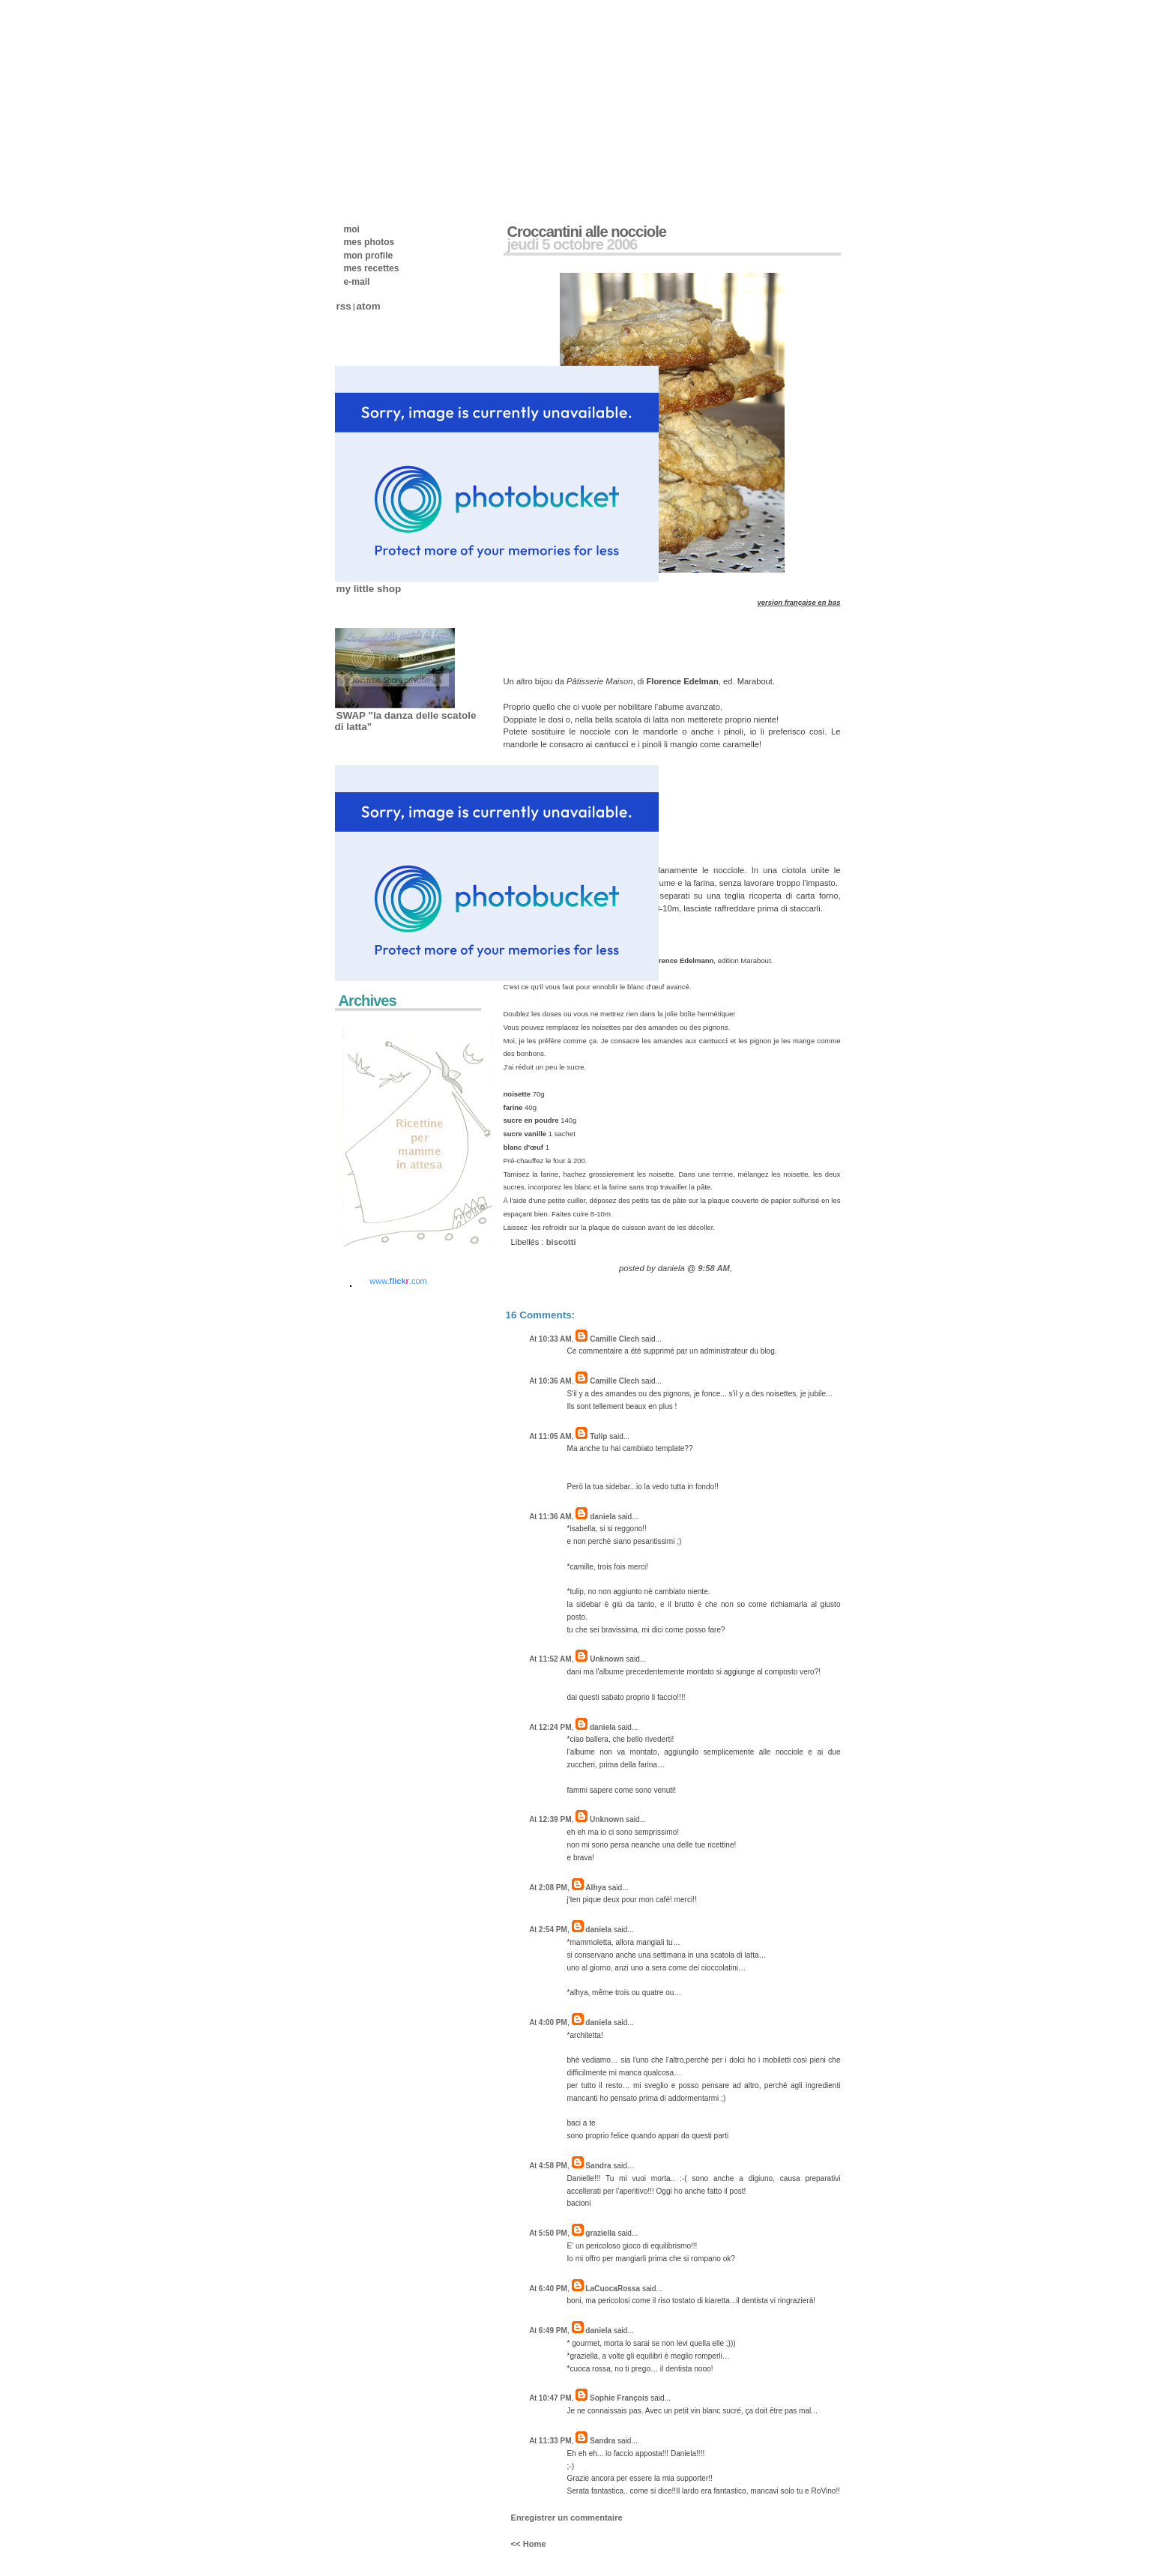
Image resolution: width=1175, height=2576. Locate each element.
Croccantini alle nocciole (586, 231)
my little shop (369, 588)
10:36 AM (555, 1381)
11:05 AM (555, 1436)
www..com (397, 1280)
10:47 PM (555, 2398)
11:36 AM (555, 1516)
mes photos (369, 242)
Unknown (606, 1659)
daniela (603, 1516)
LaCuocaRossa (612, 2288)
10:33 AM (555, 1339)
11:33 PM (555, 2441)
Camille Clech (614, 1339)
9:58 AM (713, 1268)
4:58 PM (553, 2166)
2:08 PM (553, 1887)
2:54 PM (553, 1929)
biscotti (561, 1241)
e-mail (357, 282)
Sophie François (619, 2398)
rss (343, 306)
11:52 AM (555, 1659)
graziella (600, 2233)
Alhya (595, 1887)
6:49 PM (553, 2330)
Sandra (598, 2166)
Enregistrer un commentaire (567, 2517)
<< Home (528, 2543)
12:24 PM (555, 1727)
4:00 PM (553, 2022)
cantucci (611, 744)
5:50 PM (553, 2233)
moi (352, 229)
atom (369, 306)
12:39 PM (555, 1819)
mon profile (368, 255)
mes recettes (371, 268)
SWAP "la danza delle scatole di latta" (406, 721)
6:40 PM (553, 2288)
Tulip (598, 1436)
